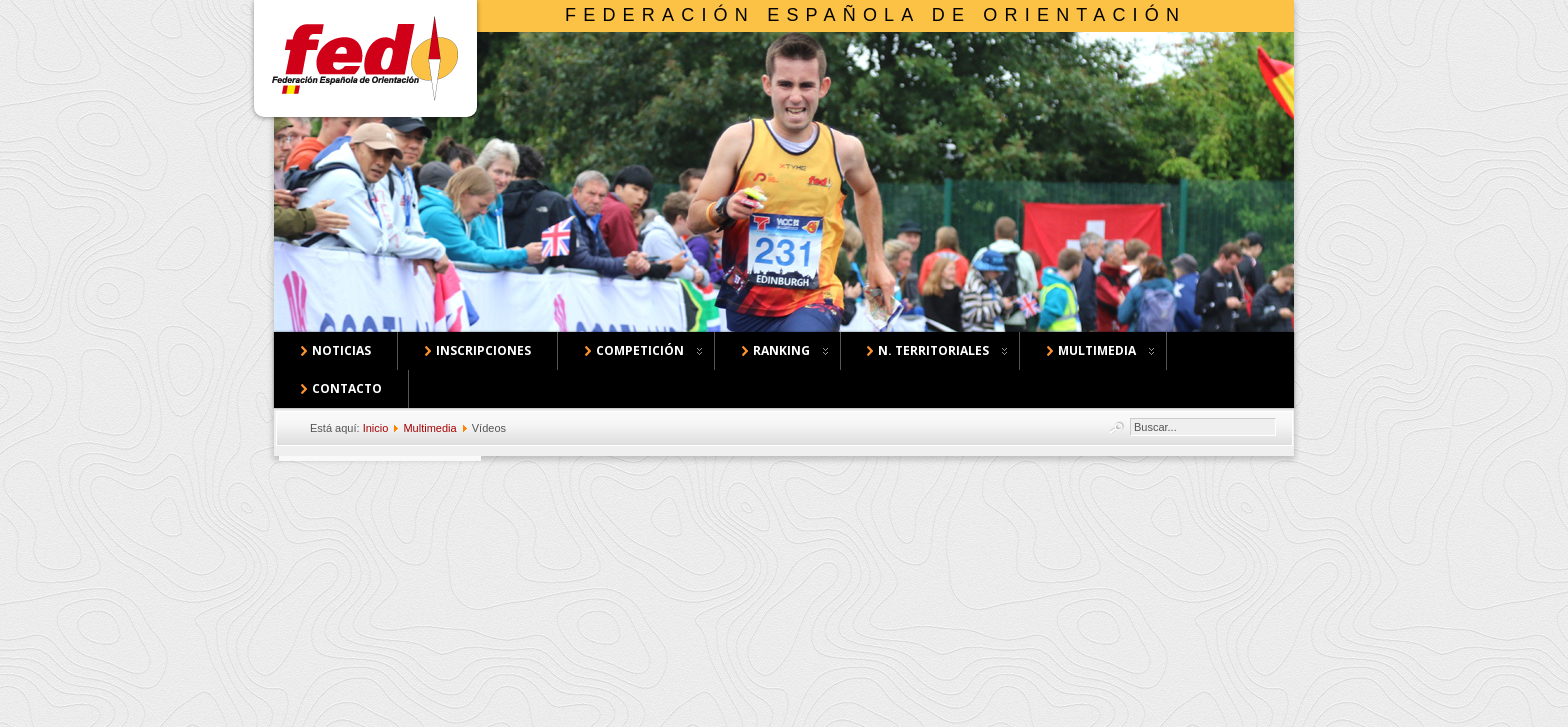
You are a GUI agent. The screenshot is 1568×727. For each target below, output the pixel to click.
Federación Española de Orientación (875, 15)
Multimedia (429, 428)
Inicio (376, 428)
